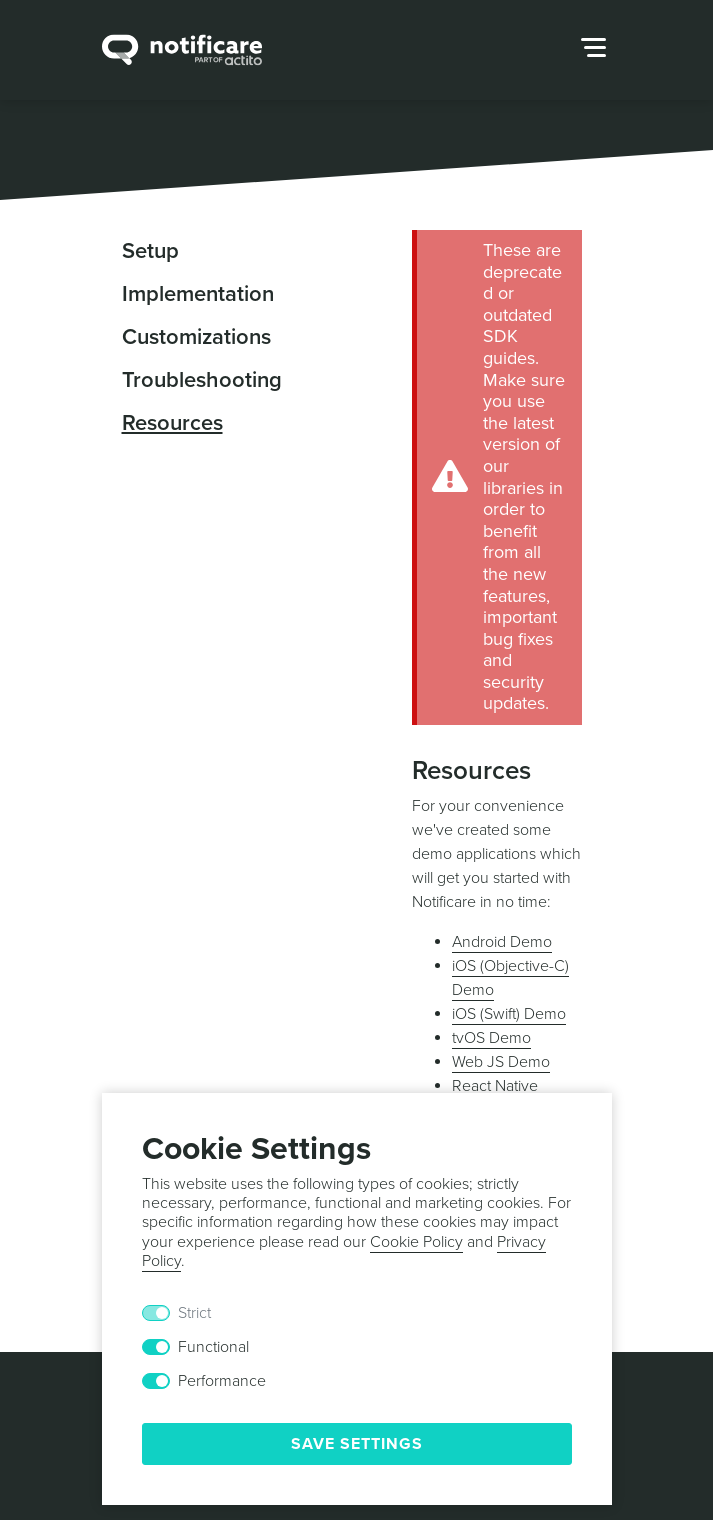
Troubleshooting (202, 380)
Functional (213, 1347)
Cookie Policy (416, 1242)
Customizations (196, 337)
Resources (172, 423)
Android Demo (502, 942)
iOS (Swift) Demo (509, 1014)
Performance (222, 1381)
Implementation (198, 294)
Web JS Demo (501, 1062)
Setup (150, 251)
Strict (194, 1313)
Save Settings (357, 1444)
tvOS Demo (491, 1038)
